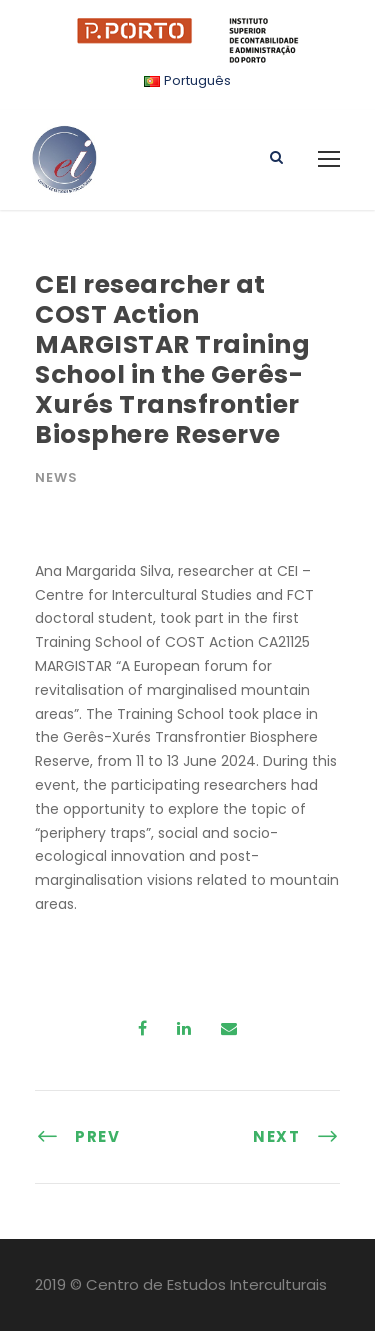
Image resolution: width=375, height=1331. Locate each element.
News (56, 477)
